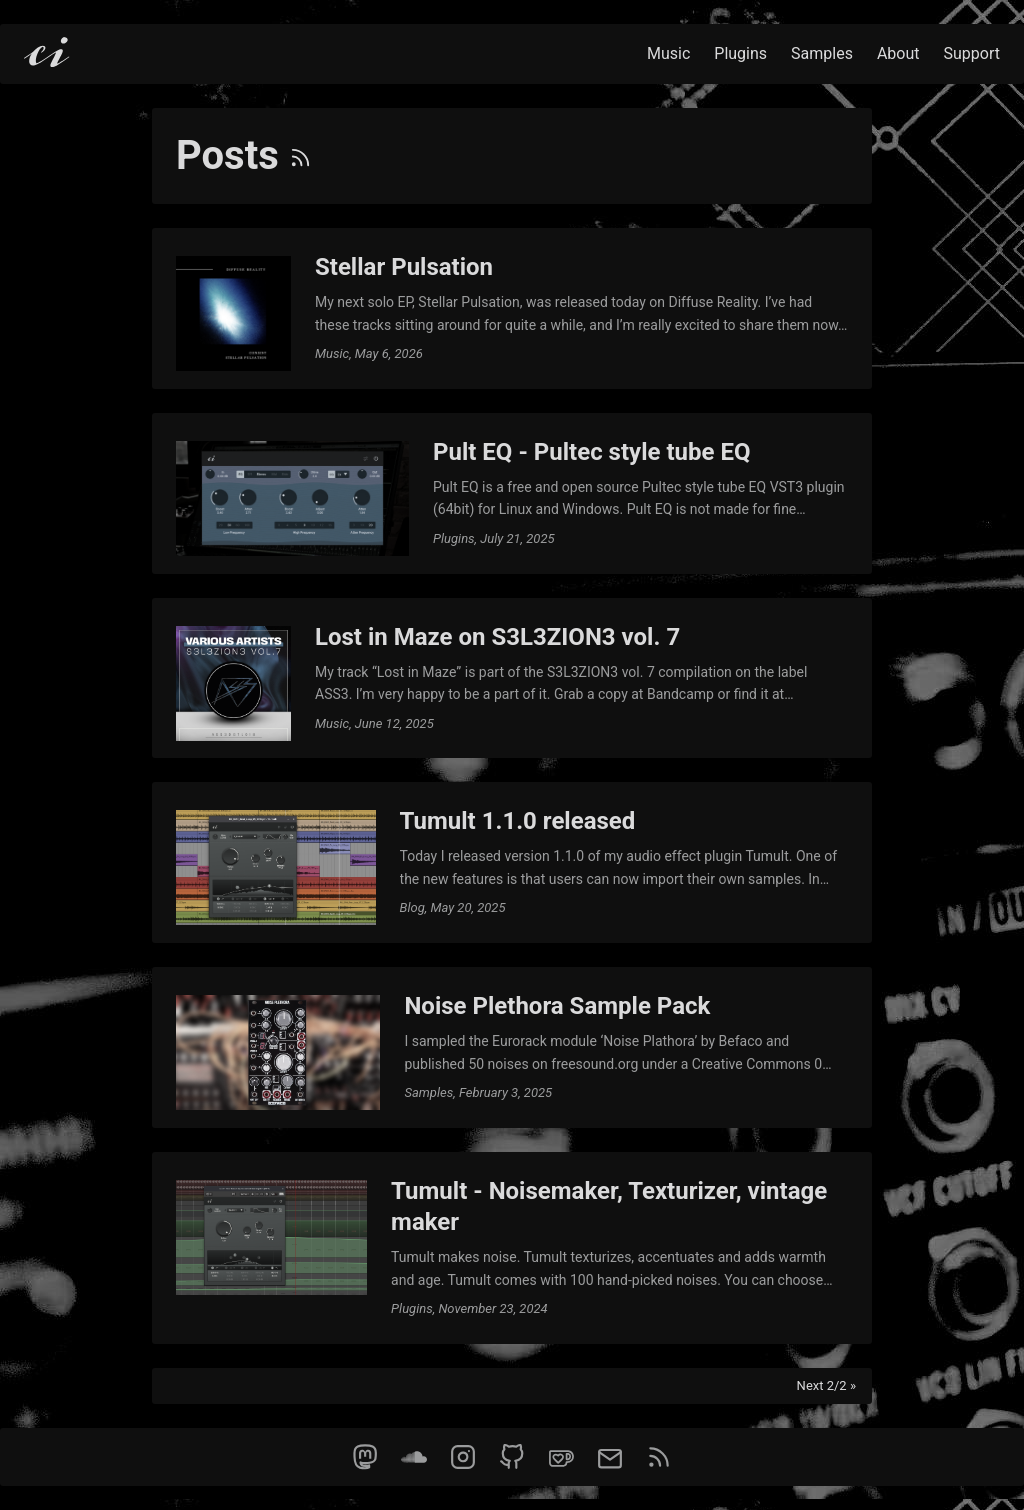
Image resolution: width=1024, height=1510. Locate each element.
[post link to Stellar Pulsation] (512, 308)
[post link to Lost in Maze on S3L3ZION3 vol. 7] (512, 678)
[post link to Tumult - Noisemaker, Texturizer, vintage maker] (512, 1248)
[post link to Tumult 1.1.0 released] (512, 862)
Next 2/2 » (826, 1385)
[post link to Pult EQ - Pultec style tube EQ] (512, 493)
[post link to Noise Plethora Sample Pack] (512, 1047)
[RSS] (300, 155)
